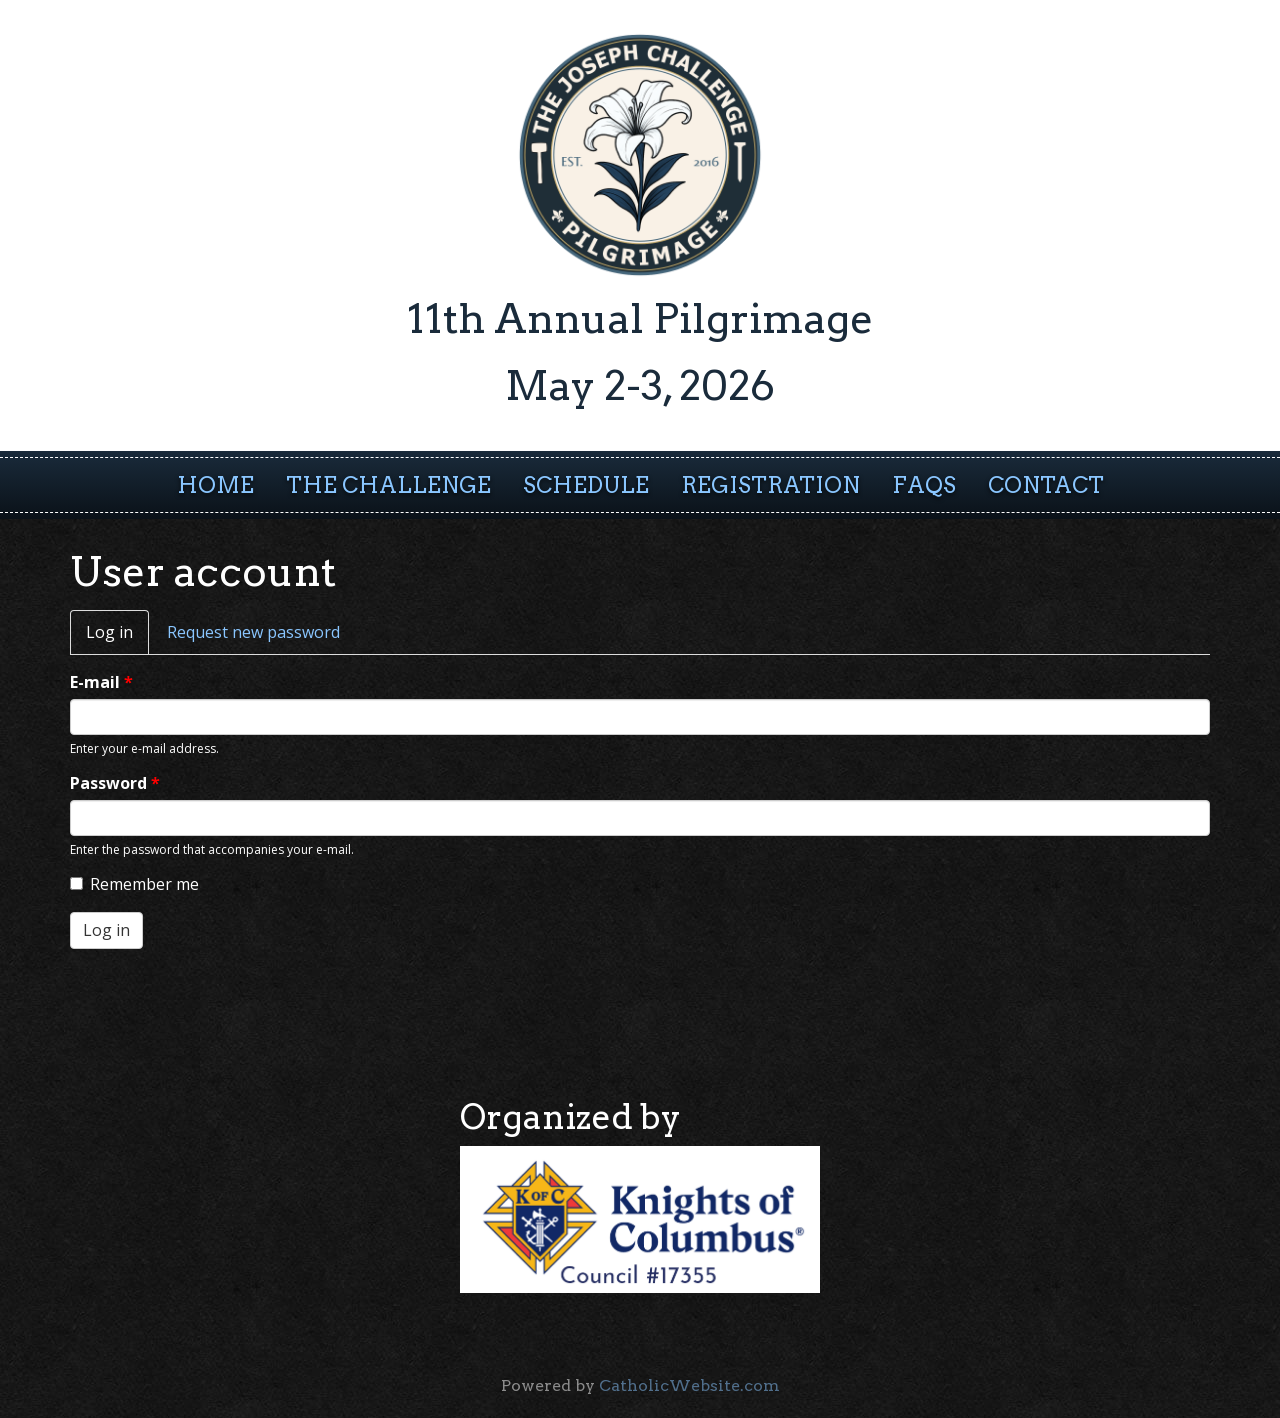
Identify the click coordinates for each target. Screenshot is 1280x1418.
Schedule (586, 485)
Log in (117, 638)
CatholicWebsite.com (689, 1385)
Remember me (134, 884)
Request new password (253, 632)
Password (115, 783)
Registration (770, 485)
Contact (1046, 485)
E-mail (101, 682)
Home (215, 485)
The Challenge (388, 485)
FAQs (924, 485)
